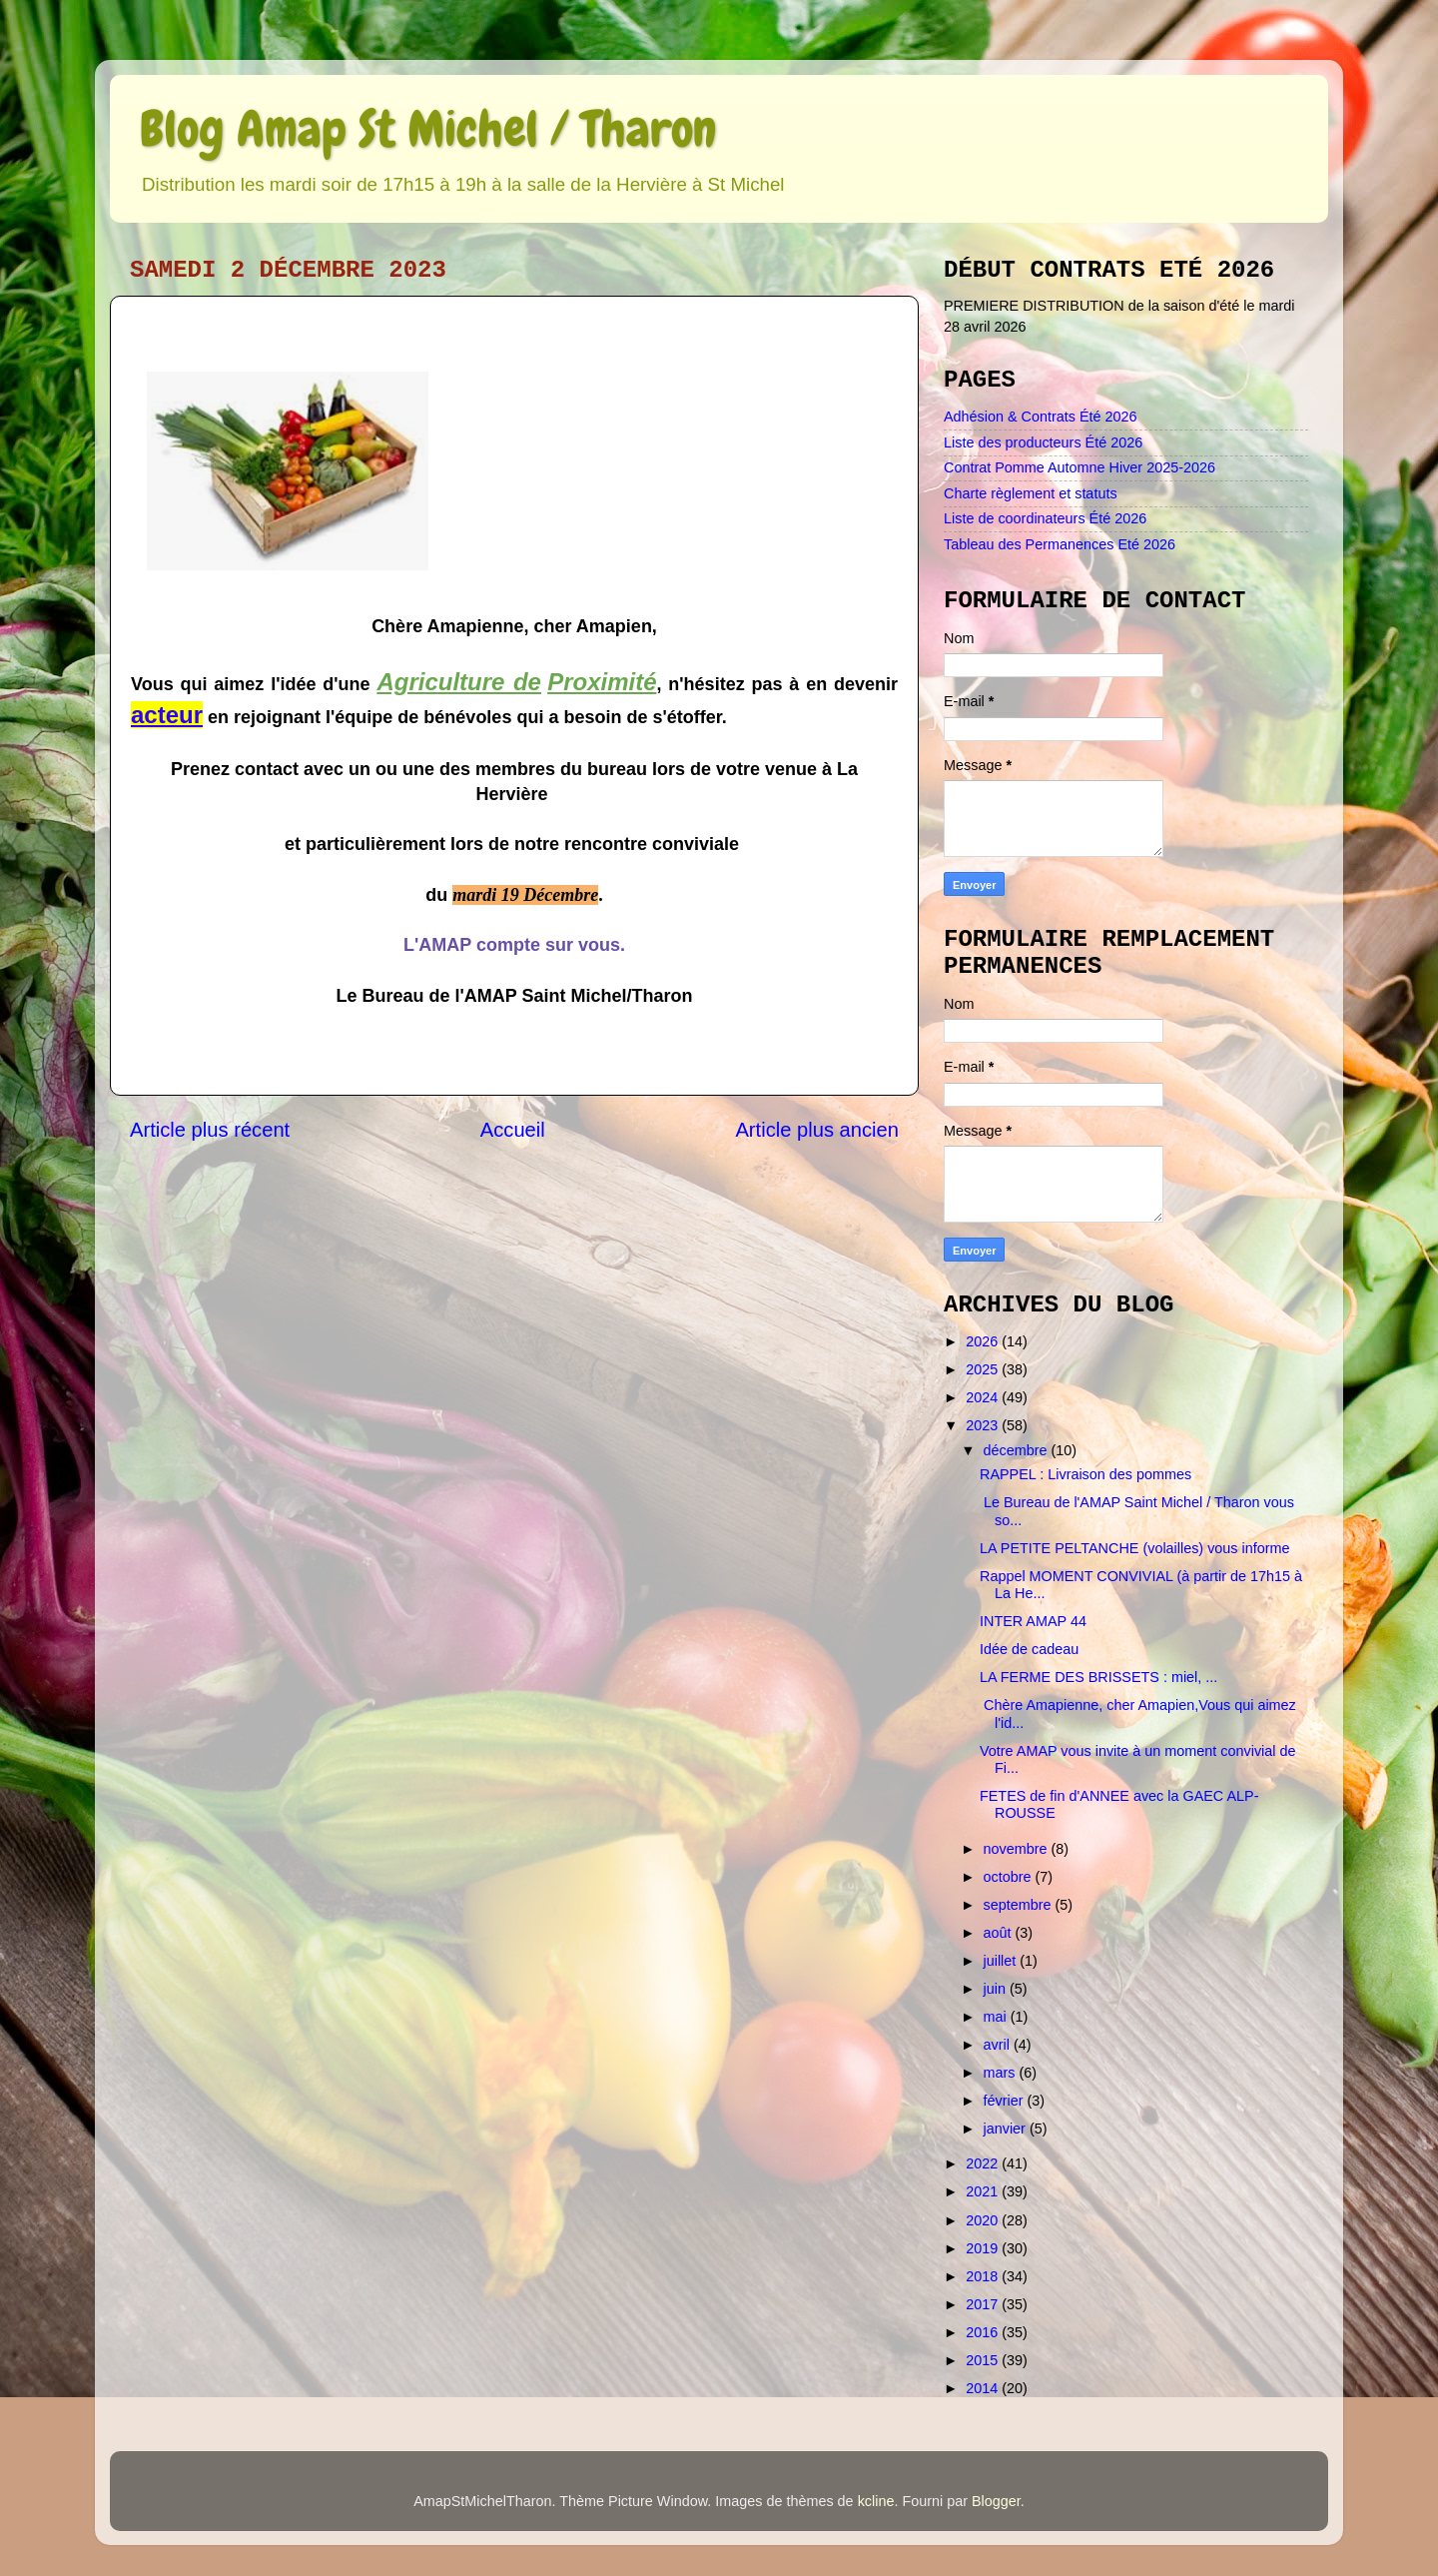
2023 (984, 1425)
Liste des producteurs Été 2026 (1043, 442)
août (1000, 1933)
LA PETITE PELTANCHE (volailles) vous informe (1135, 1548)
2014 (984, 2388)
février (1006, 2101)
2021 (984, 2191)
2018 (984, 2276)
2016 (984, 2332)
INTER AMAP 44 (1033, 1621)
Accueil (512, 1130)
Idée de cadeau (1029, 1649)
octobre (1010, 1877)
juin (997, 1989)
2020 (984, 2220)
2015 (984, 2360)
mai (997, 2017)
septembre (1020, 1905)
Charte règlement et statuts (1030, 493)
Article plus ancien (817, 1130)
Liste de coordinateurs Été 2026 (1045, 518)
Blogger (996, 2501)
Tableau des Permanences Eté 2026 (1059, 544)
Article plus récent (210, 1130)
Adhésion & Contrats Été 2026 (1040, 417)
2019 (984, 2248)
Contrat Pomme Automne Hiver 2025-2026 (1079, 467)
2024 (984, 1397)
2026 (984, 1341)
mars (1002, 2073)
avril (999, 2045)
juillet (1002, 1961)
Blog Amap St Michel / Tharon (428, 129)
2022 (984, 2163)
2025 (984, 1369)
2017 (984, 2304)
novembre (1018, 1849)
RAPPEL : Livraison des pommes (1085, 1474)
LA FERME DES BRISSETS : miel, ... (1098, 1677)
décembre (1018, 1450)
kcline (876, 2501)
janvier (1007, 2129)
